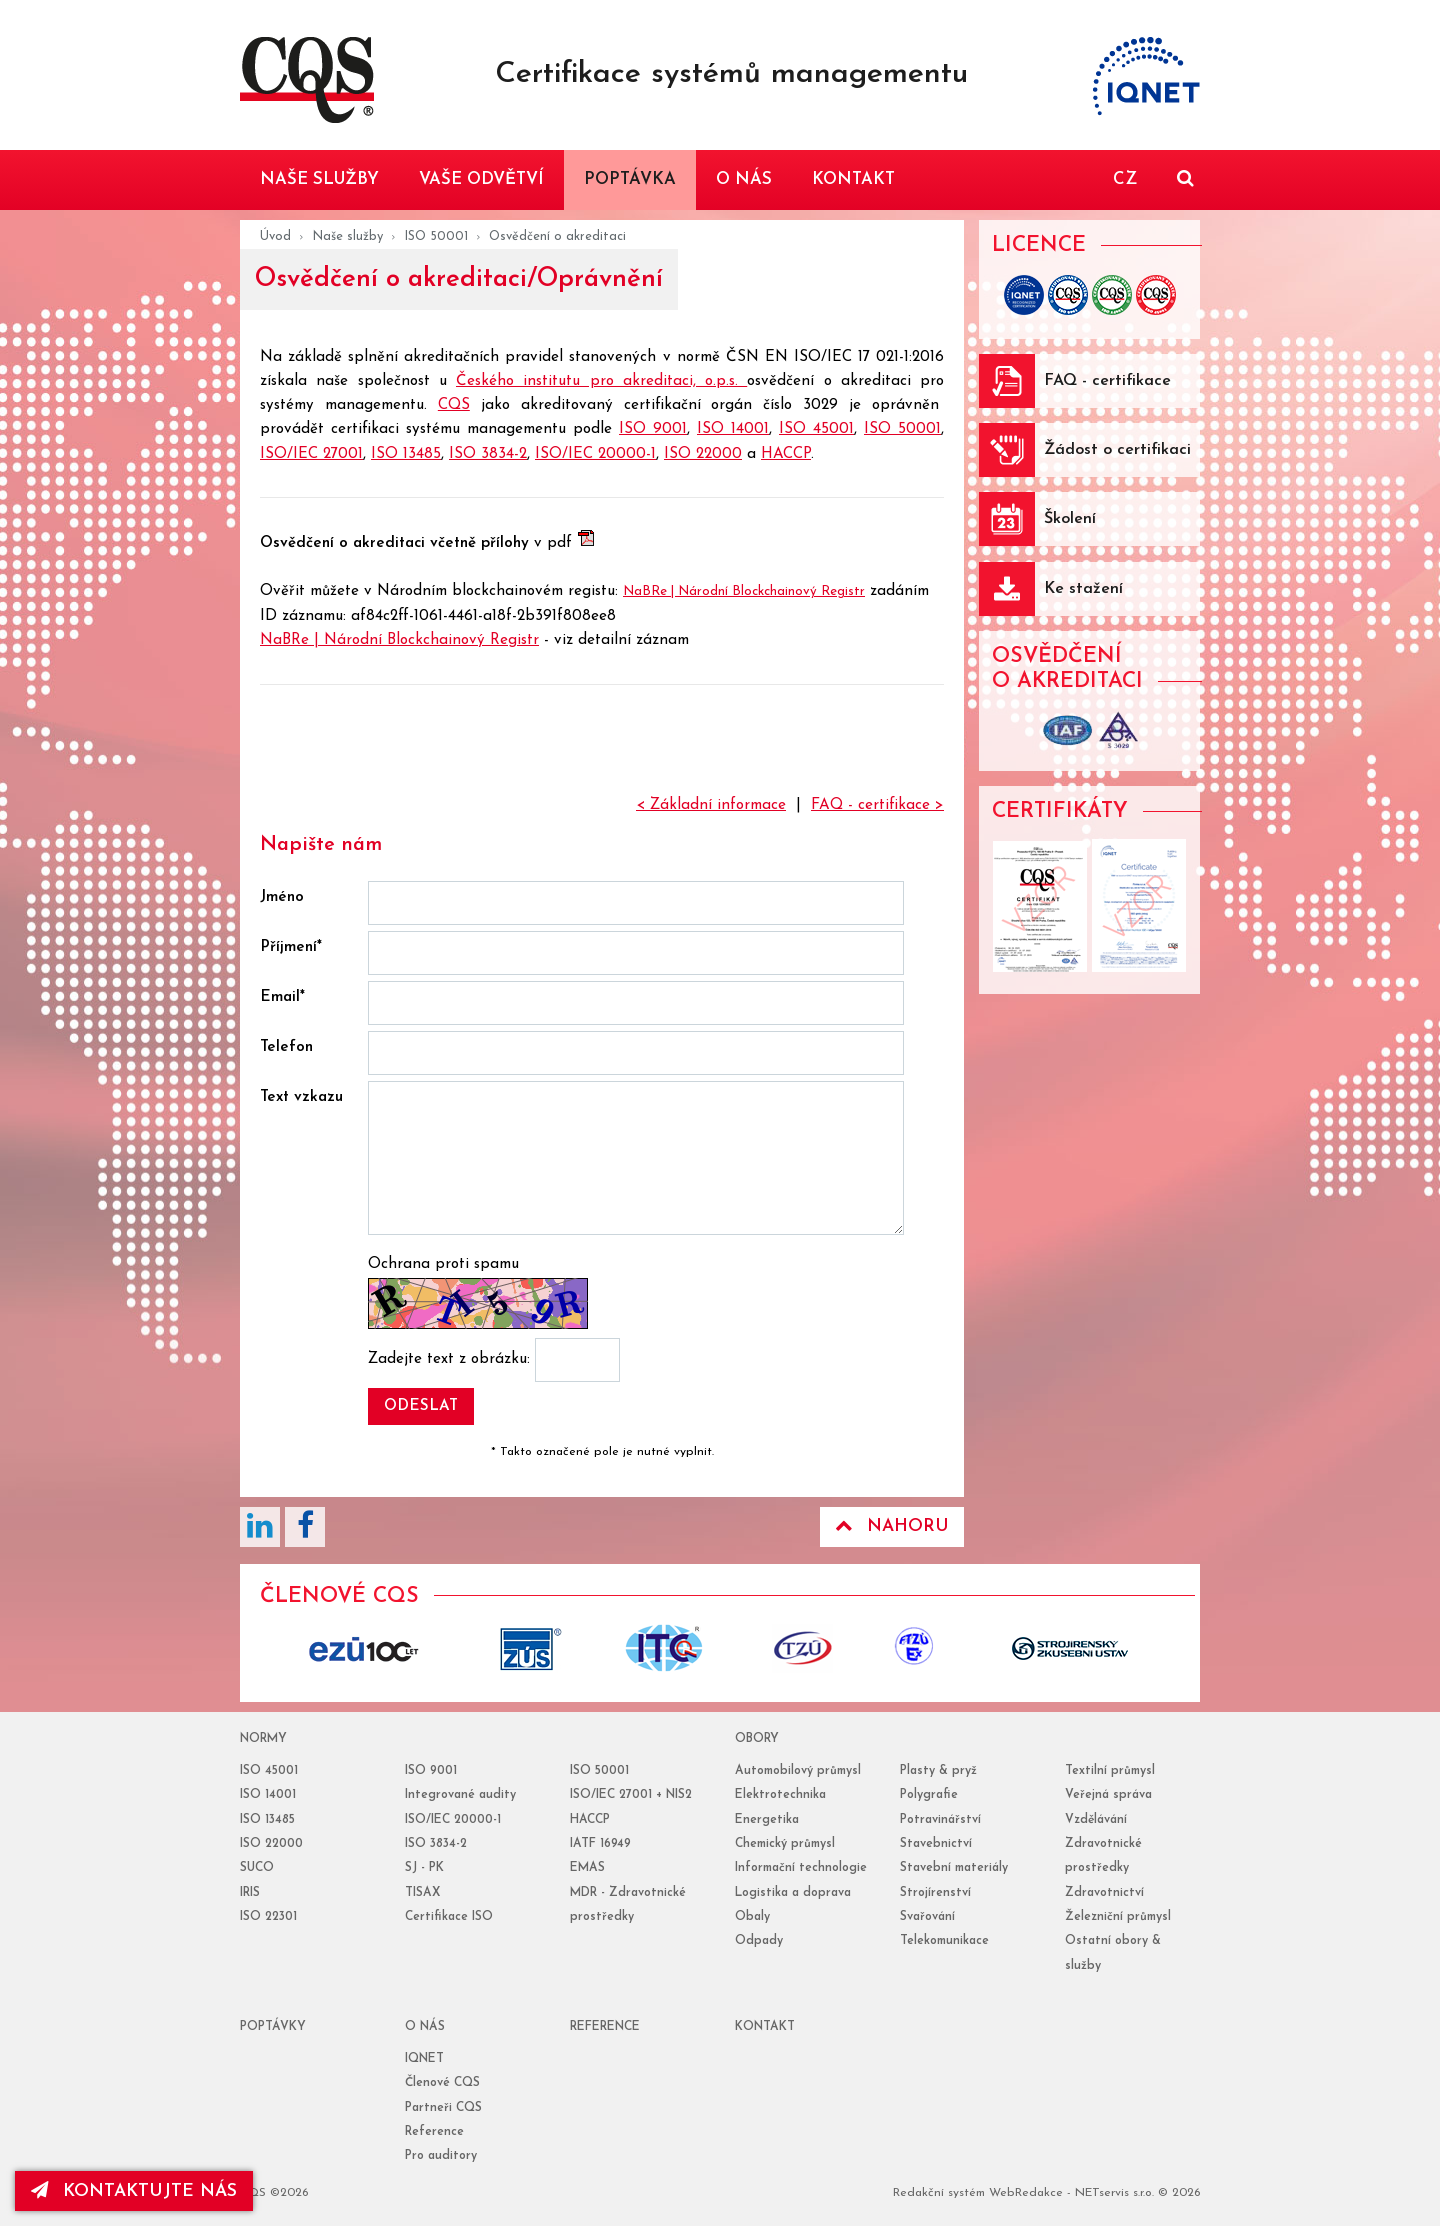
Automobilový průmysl (798, 1771)
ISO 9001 (653, 429)
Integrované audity (460, 1795)
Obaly (752, 1917)
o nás (425, 2027)
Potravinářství (940, 1820)
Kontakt (765, 2027)
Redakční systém (939, 2193)
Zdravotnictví (1104, 1893)
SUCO (257, 1868)
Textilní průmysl (1110, 1771)
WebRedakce (1026, 2193)
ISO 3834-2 (488, 454)
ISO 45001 (816, 429)
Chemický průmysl (785, 1844)
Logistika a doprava (793, 1893)
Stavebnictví (936, 1844)
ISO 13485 (406, 454)
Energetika (767, 1820)
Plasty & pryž (938, 1771)
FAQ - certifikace (1107, 381)
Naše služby (347, 236)
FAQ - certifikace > (877, 805)
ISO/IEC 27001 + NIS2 (631, 1795)
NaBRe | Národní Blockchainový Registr (744, 591)
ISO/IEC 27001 (311, 454)
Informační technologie (801, 1868)
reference (605, 2027)
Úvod (275, 236)
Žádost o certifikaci (1117, 450)
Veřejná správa (1108, 1795)
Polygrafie (929, 1795)
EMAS (587, 1868)
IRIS (250, 1893)
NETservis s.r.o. (1114, 2193)
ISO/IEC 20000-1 (595, 454)
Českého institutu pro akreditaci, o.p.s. (601, 381)
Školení (1070, 519)
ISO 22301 (268, 1917)
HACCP (786, 454)
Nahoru (892, 1526)
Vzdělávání (1096, 1820)
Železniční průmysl (1118, 1917)
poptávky (273, 2027)
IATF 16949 (600, 1844)
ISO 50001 (436, 236)
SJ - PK (424, 1868)
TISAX (422, 1893)
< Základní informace (711, 805)
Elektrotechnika (780, 1795)
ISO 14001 (733, 429)
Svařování (927, 1917)
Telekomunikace (944, 1941)
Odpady (759, 1941)
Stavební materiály (954, 1868)
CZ (1125, 179)
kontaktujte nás (134, 2191)
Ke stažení (1083, 589)
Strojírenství (935, 1893)
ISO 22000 (703, 454)
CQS (454, 405)
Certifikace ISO (449, 1917)
